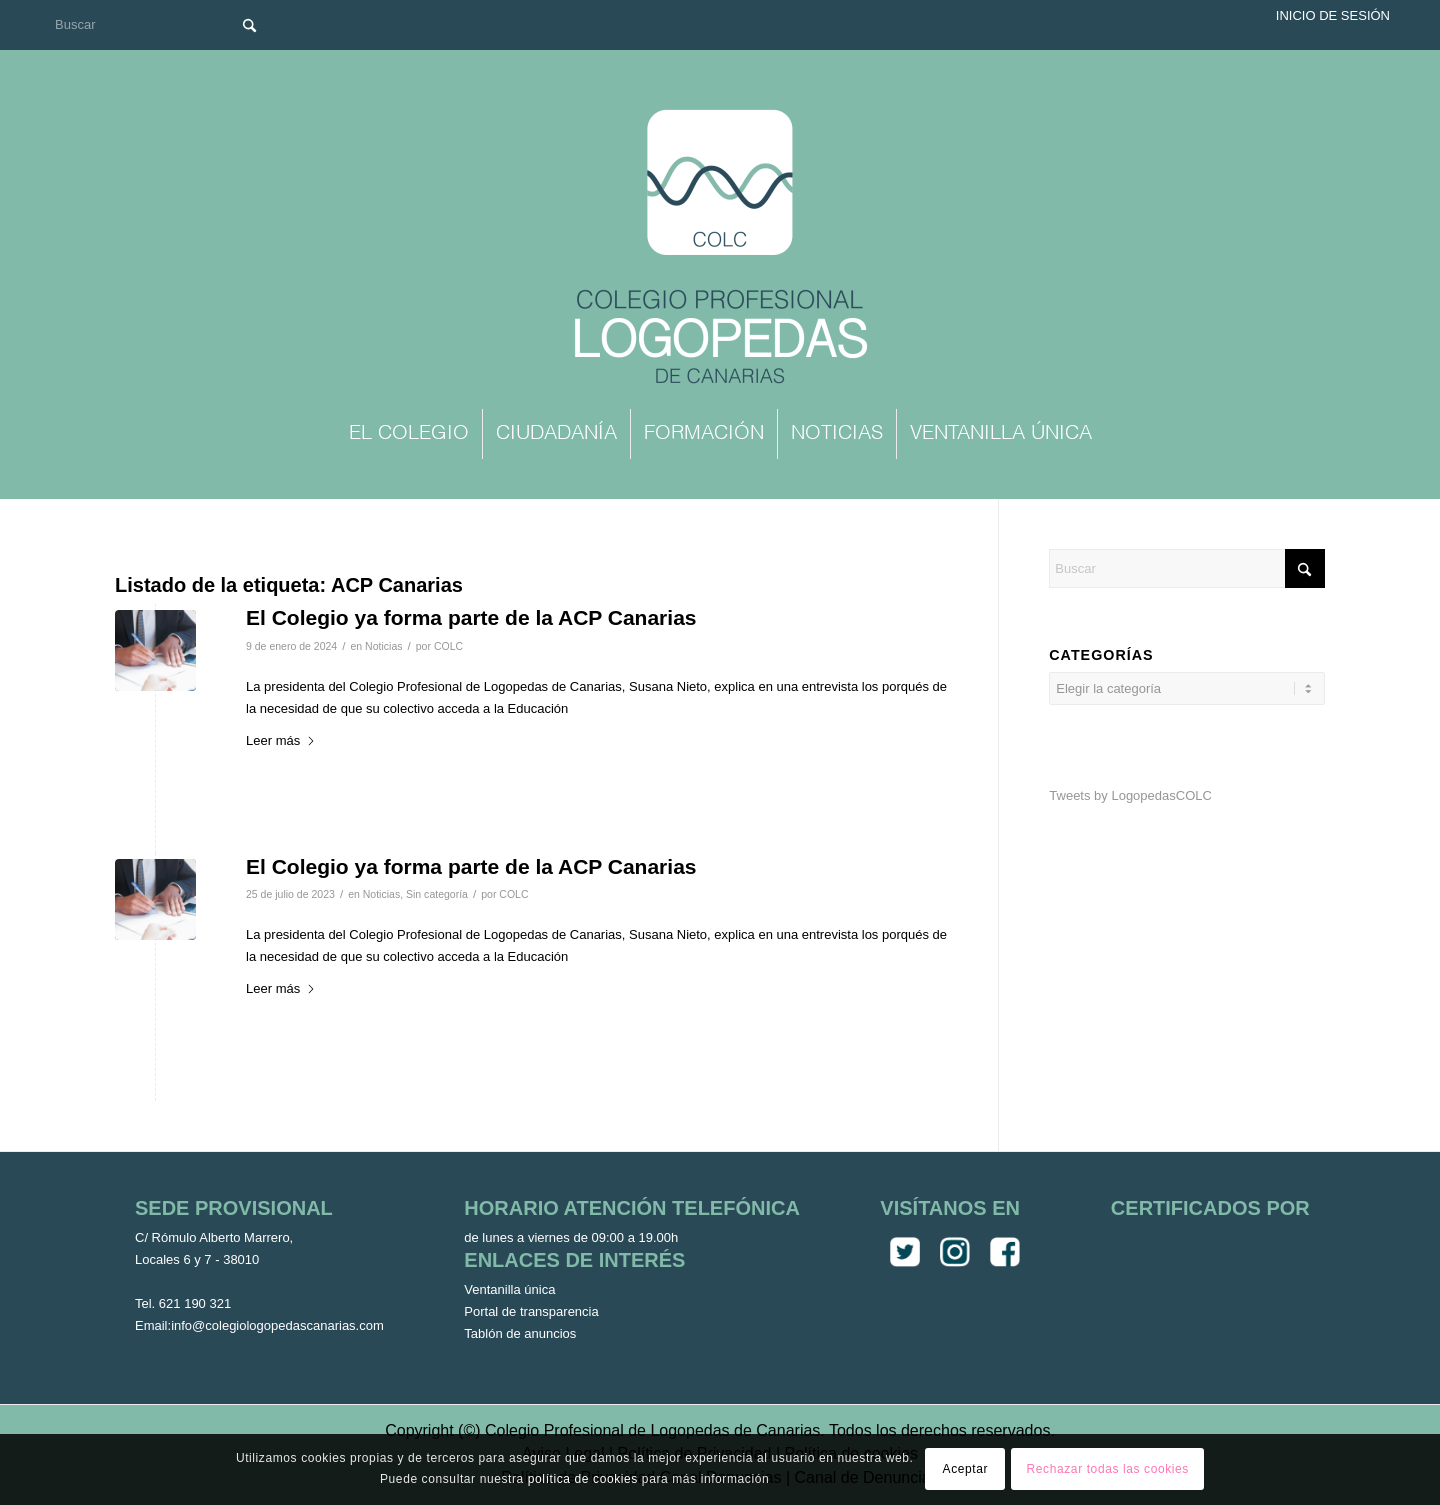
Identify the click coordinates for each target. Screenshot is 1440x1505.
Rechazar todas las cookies (1108, 1469)
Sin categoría (437, 894)
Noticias (383, 646)
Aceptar (966, 1469)
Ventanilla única (509, 1289)
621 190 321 (195, 1303)
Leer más (281, 740)
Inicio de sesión (1333, 15)
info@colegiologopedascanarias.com (277, 1325)
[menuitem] (409, 434)
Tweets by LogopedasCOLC (1130, 795)
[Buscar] (160, 24)
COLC (448, 646)
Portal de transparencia (531, 1311)
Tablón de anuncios (520, 1333)
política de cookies (583, 1479)
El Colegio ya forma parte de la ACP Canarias (471, 617)
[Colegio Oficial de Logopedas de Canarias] (720, 249)
